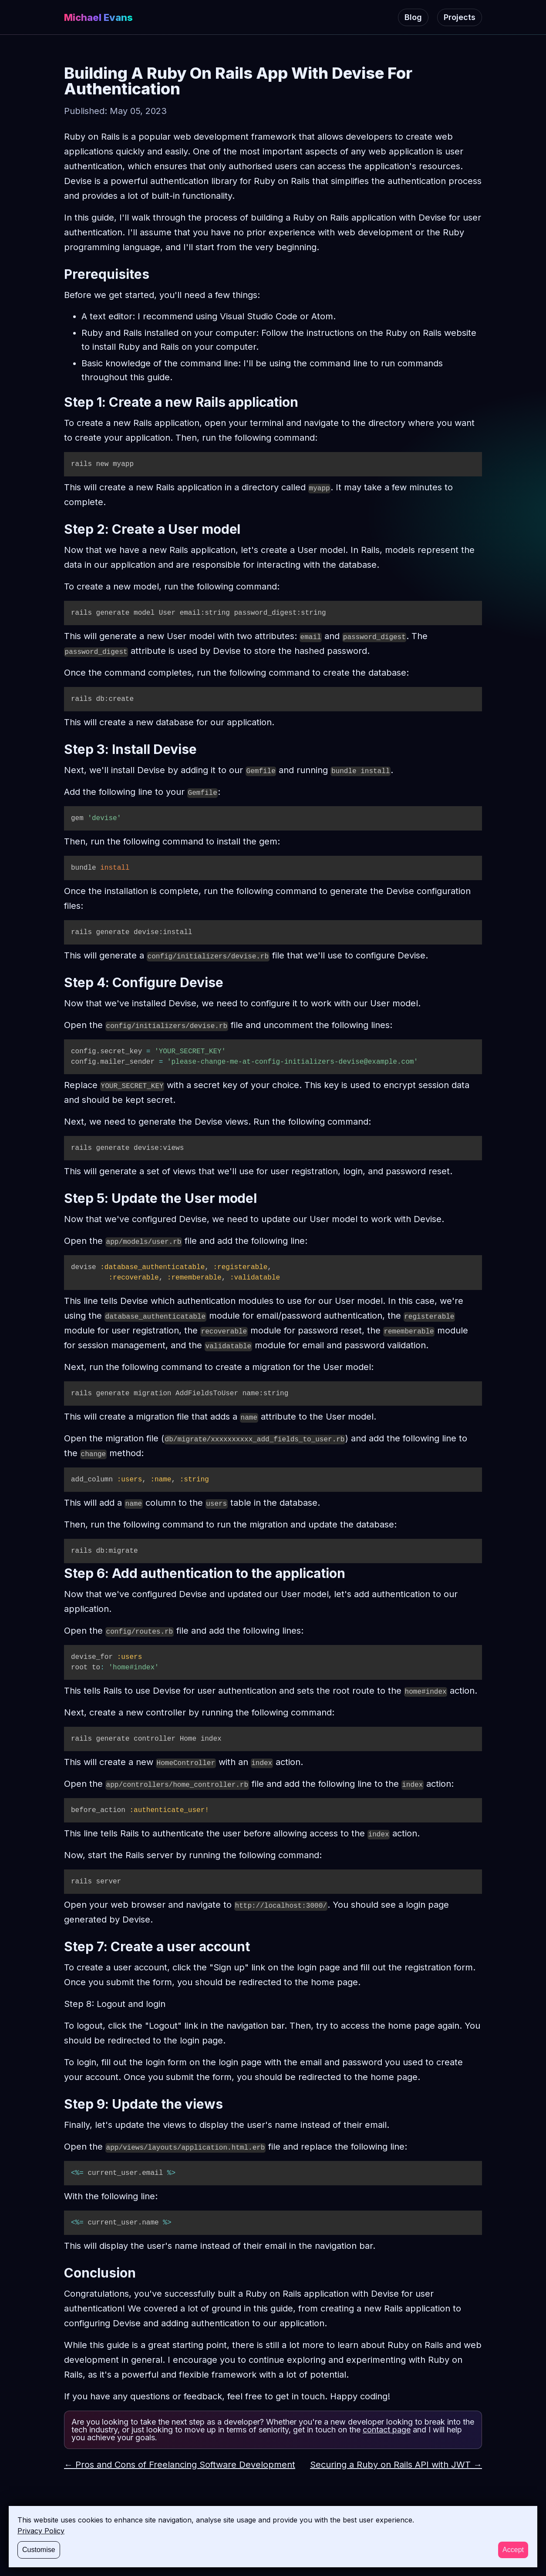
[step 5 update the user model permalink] (59, 1198)
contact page (387, 2429)
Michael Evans (98, 17)
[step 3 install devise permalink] (59, 749)
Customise (38, 2549)
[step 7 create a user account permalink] (59, 1946)
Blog (413, 17)
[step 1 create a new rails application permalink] (59, 402)
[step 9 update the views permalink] (59, 2103)
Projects (459, 17)
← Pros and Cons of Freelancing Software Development (179, 2464)
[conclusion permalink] (59, 2272)
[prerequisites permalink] (59, 274)
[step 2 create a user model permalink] (59, 529)
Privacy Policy (40, 2530)
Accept (513, 2549)
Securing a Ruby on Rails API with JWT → (396, 2464)
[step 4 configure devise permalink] (59, 982)
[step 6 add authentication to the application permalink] (59, 1573)
